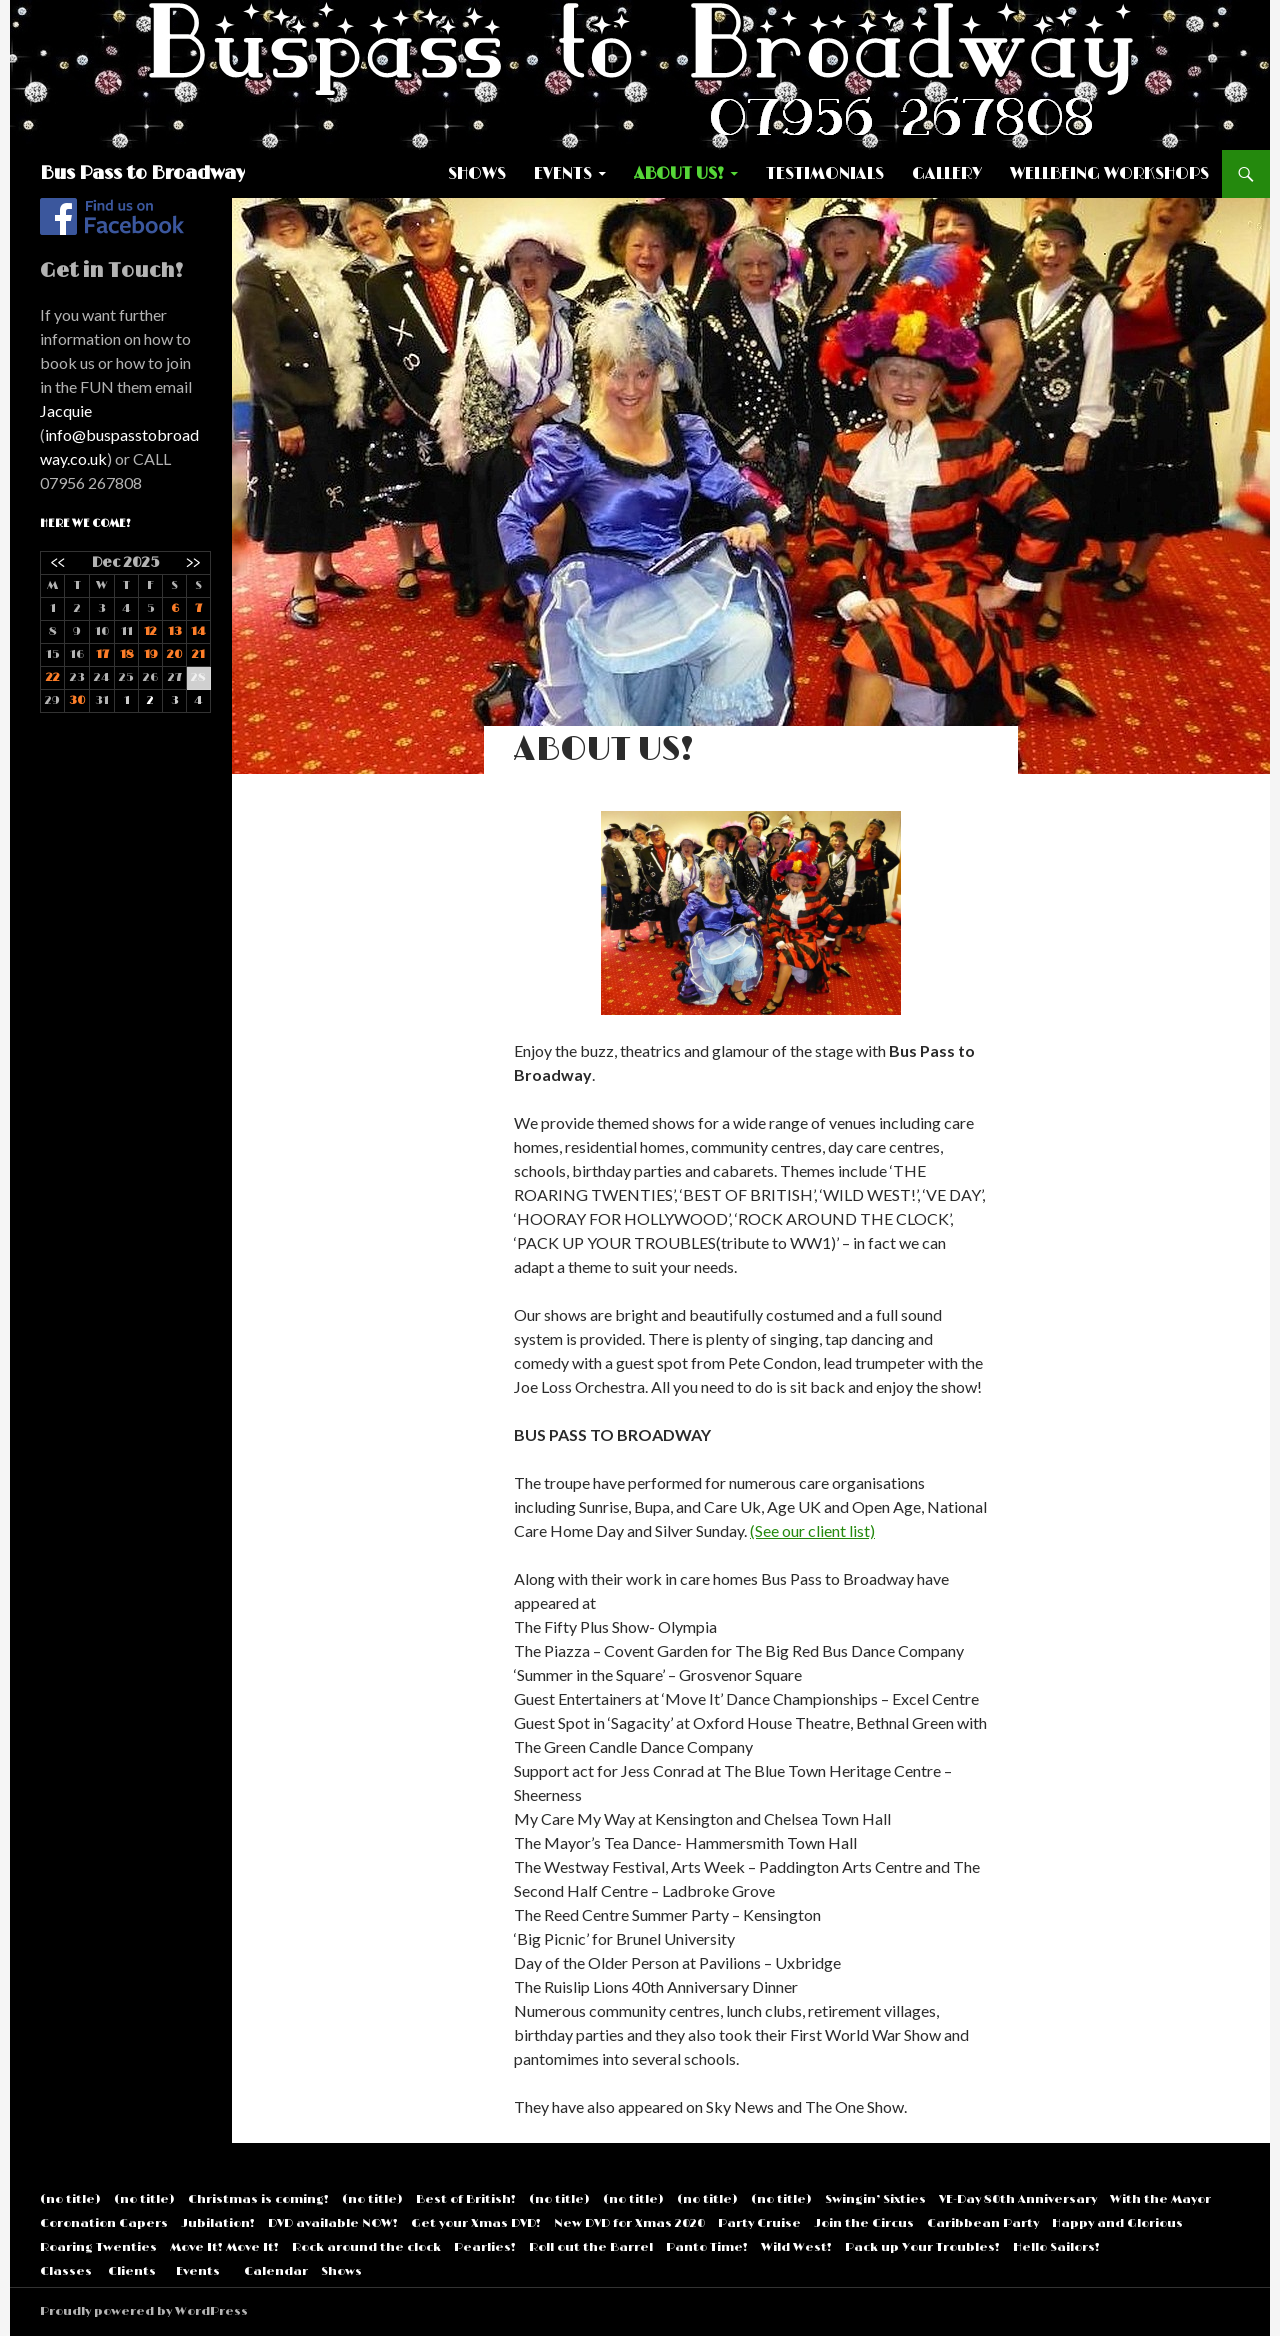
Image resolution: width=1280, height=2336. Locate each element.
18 (127, 654)
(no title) (70, 2199)
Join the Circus (864, 2223)
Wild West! (796, 2247)
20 (174, 654)
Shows (477, 174)
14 (198, 631)
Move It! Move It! (224, 2247)
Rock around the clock (366, 2247)
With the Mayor (1160, 2199)
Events (563, 174)
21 (198, 654)
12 (150, 631)
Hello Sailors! (1056, 2247)
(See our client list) (812, 1530)
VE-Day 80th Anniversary (1018, 2199)
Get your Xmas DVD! (476, 2223)
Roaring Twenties (98, 2247)
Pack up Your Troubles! (922, 2247)
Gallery (947, 174)
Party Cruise (759, 2223)
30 (77, 700)
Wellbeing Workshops (1109, 174)
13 (175, 631)
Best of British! (466, 2199)
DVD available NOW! (333, 2223)
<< (58, 562)
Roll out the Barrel (591, 2247)
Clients (132, 2271)
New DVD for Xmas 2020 (629, 2223)
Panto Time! (707, 2247)
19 (151, 654)
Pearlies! (485, 2247)
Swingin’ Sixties (875, 2199)
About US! (679, 174)
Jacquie (66, 410)
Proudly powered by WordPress (144, 2311)
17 (102, 654)
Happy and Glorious (1117, 2223)
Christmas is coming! (258, 2199)
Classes (66, 2271)
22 (53, 677)
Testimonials (825, 174)
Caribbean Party (983, 2223)
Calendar (276, 2271)
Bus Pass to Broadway (142, 174)
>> (193, 562)
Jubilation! (218, 2223)
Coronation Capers (104, 2223)
